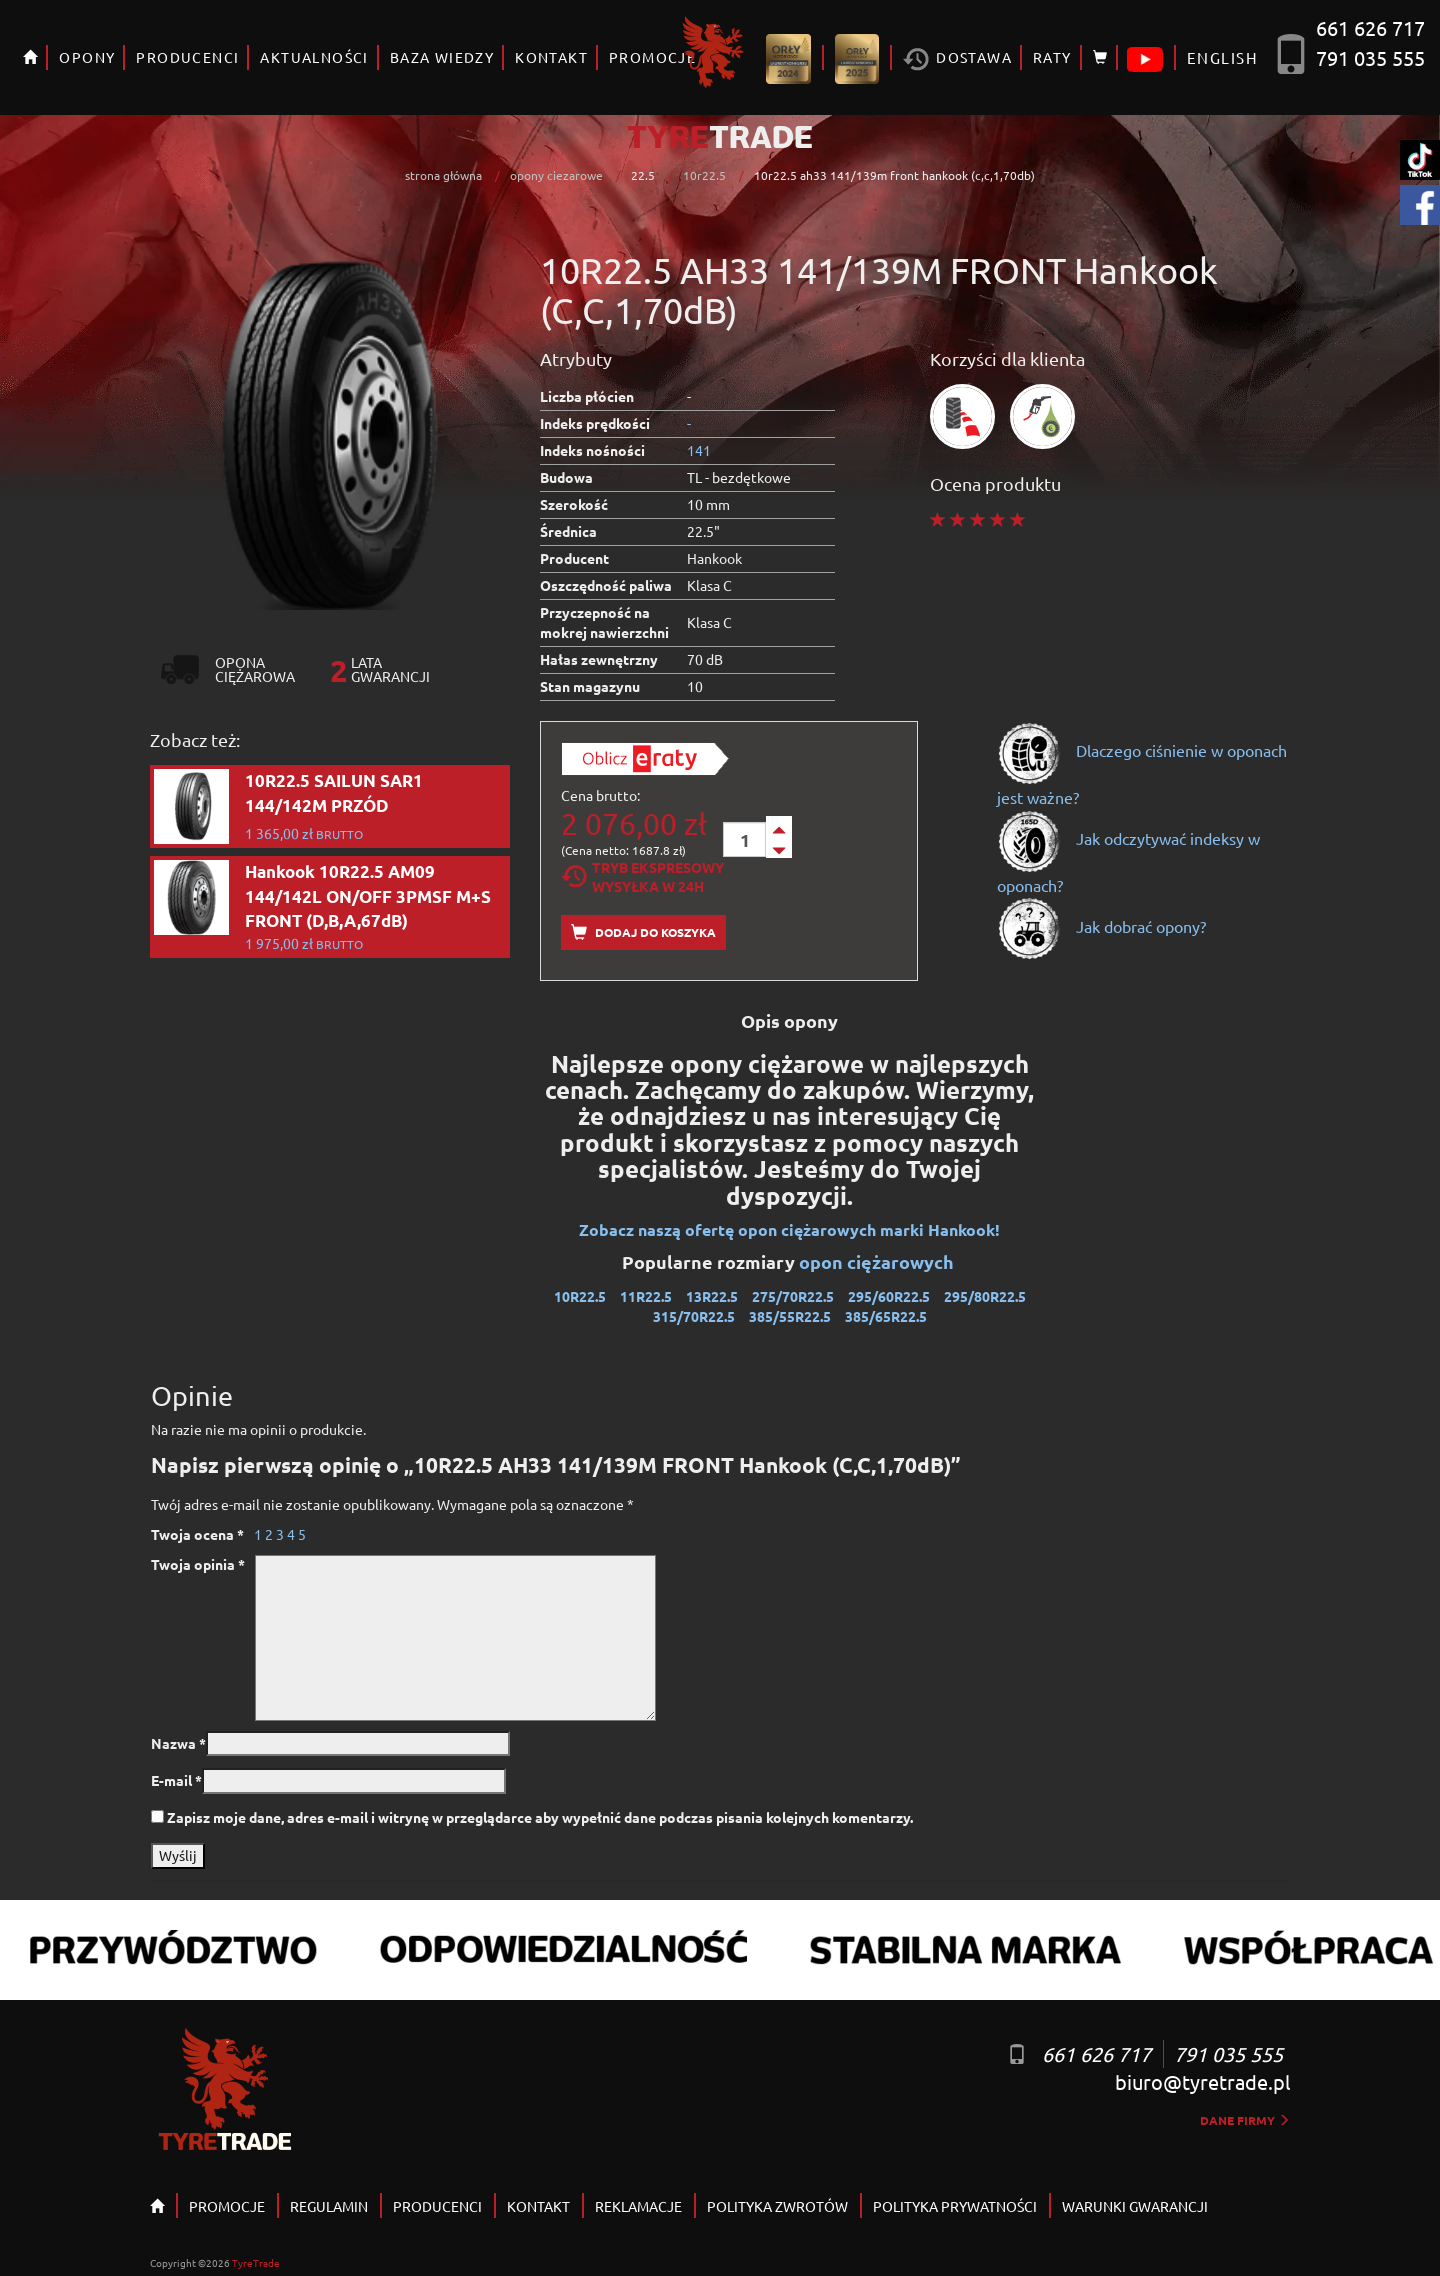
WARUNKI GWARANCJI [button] (1135, 2206)
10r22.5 (704, 175)
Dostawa (957, 59)
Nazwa (178, 1743)
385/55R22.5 (790, 1316)
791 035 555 (1370, 57)
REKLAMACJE (638, 2206)
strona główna (443, 175)
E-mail (176, 1780)
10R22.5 (580, 1296)
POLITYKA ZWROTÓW (777, 2206)
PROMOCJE (227, 2206)
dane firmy (1245, 2120)
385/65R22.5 (886, 1316)
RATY (1052, 57)
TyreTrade (256, 2262)
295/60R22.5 (889, 1296)
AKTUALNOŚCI (314, 57)
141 (699, 450)
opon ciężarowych (878, 1261)
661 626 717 (1370, 27)
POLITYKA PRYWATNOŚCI (955, 2206)
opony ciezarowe (556, 175)
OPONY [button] (87, 57)
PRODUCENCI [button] (187, 57)
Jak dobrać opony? (1101, 926)
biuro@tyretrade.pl (1202, 2081)
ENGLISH (1222, 57)
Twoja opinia (198, 1564)
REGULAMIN (329, 2206)
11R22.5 (646, 1296)
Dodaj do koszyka (643, 932)
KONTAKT (551, 57)
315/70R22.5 (694, 1316)
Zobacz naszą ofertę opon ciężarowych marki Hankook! (789, 1229)
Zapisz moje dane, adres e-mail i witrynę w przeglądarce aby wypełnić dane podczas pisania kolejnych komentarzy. (540, 1817)
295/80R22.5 (985, 1296)
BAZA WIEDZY (442, 57)
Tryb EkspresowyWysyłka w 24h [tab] (642, 876)
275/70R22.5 (793, 1296)
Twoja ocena (197, 1534)
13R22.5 (712, 1296)
